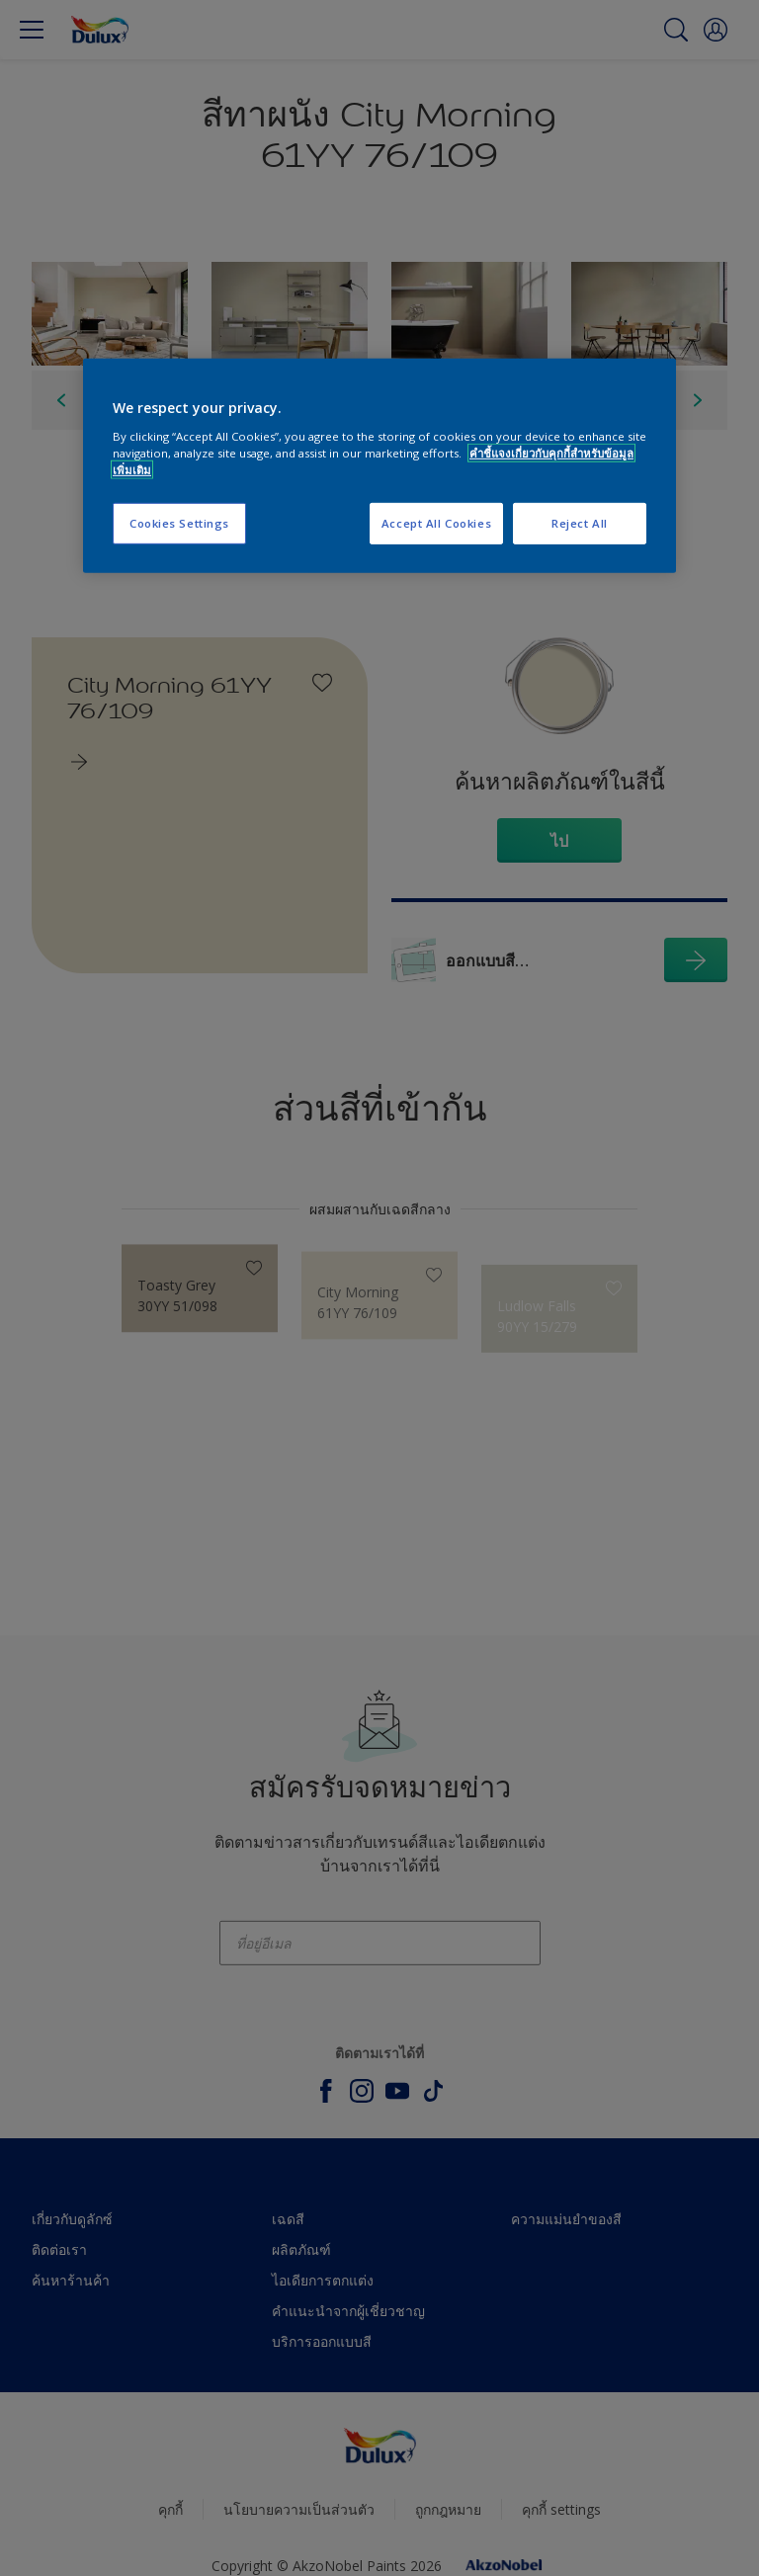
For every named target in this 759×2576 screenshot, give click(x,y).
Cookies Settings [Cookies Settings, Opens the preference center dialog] (179, 523)
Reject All (579, 523)
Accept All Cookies (436, 523)
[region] (379, 466)
